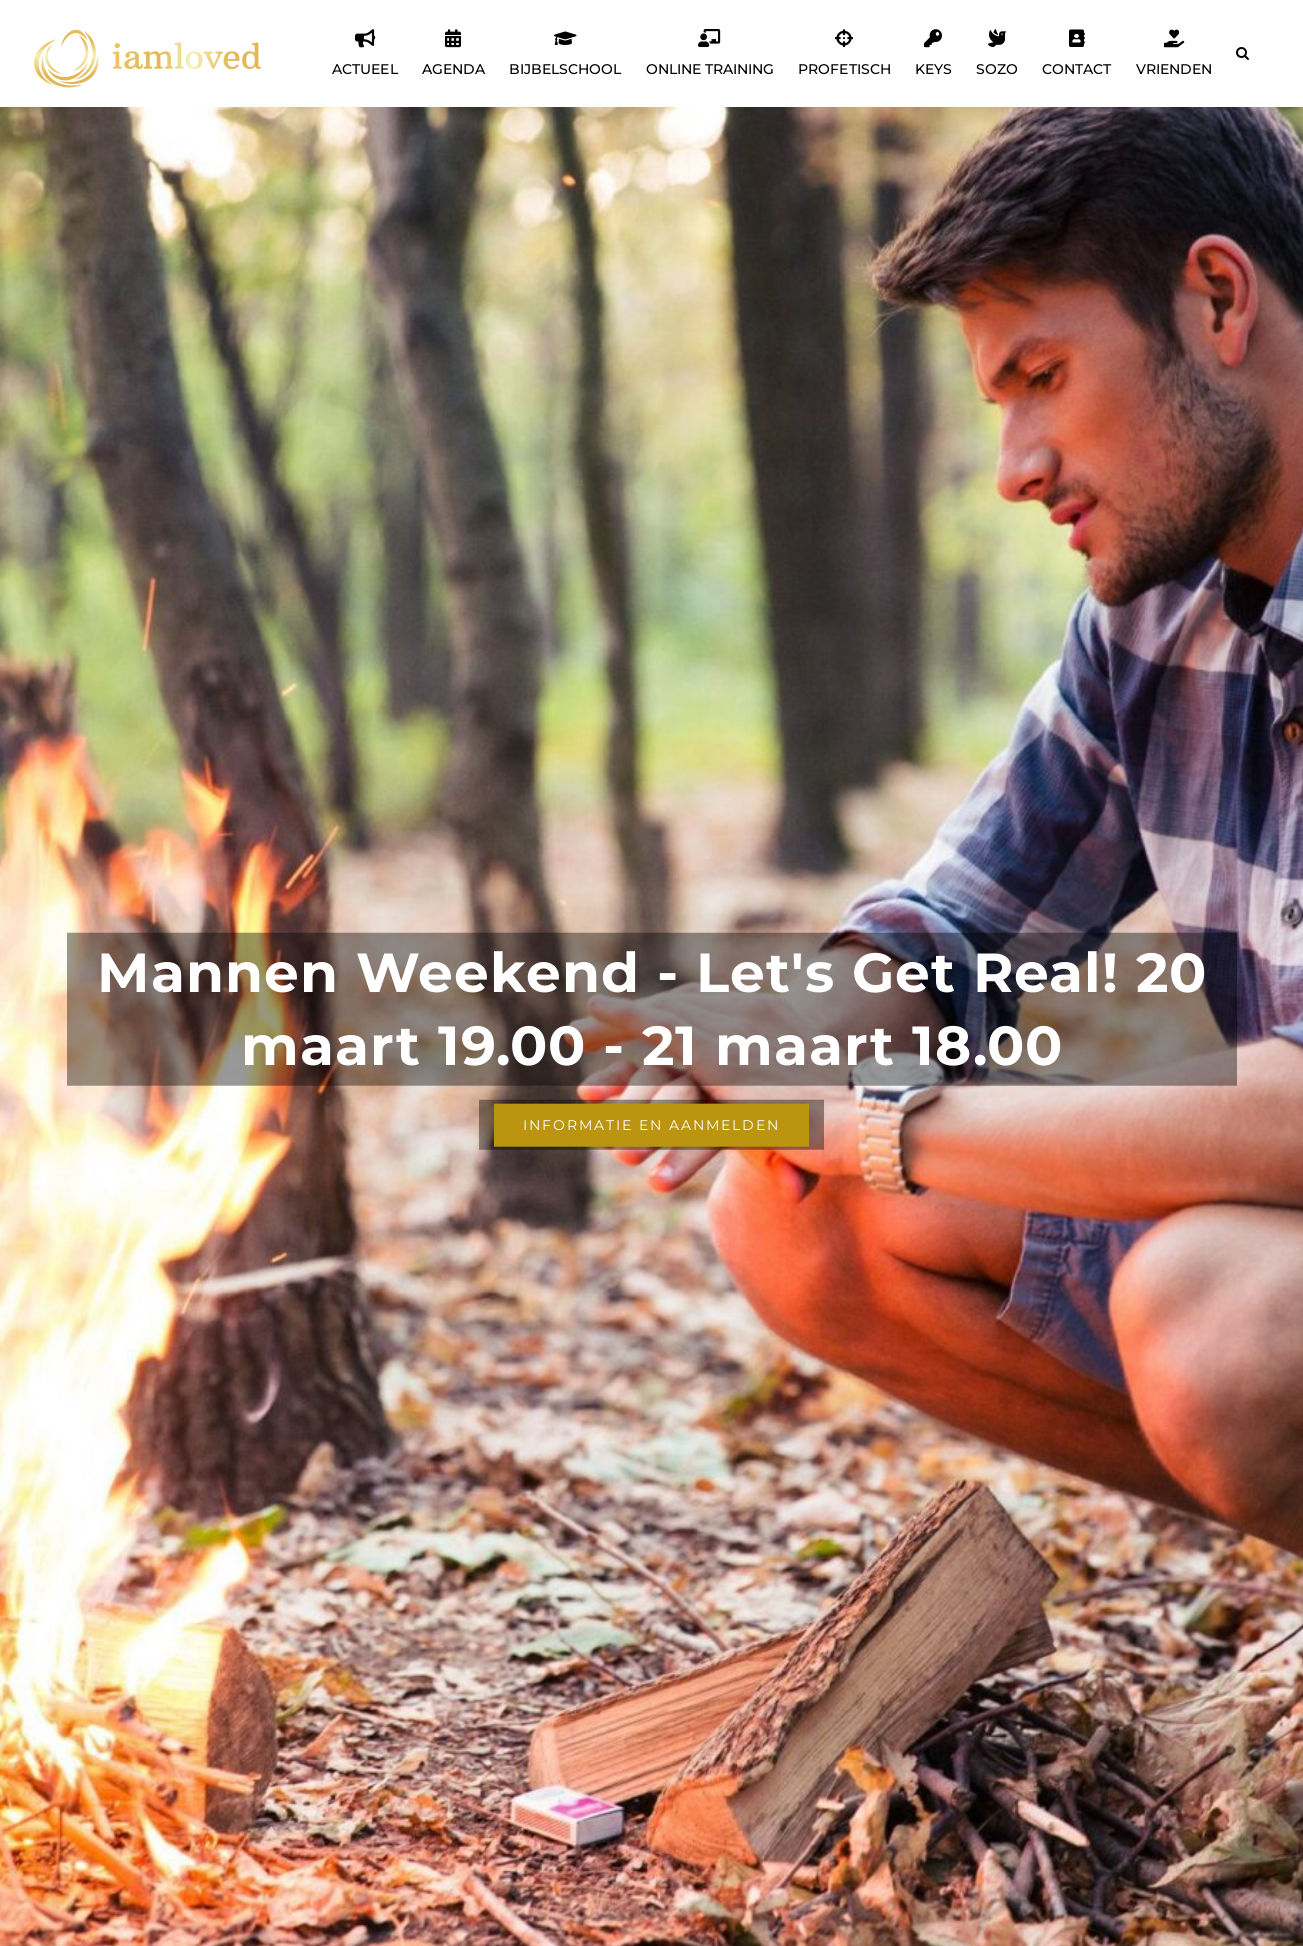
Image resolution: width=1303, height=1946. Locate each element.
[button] (1242, 52)
